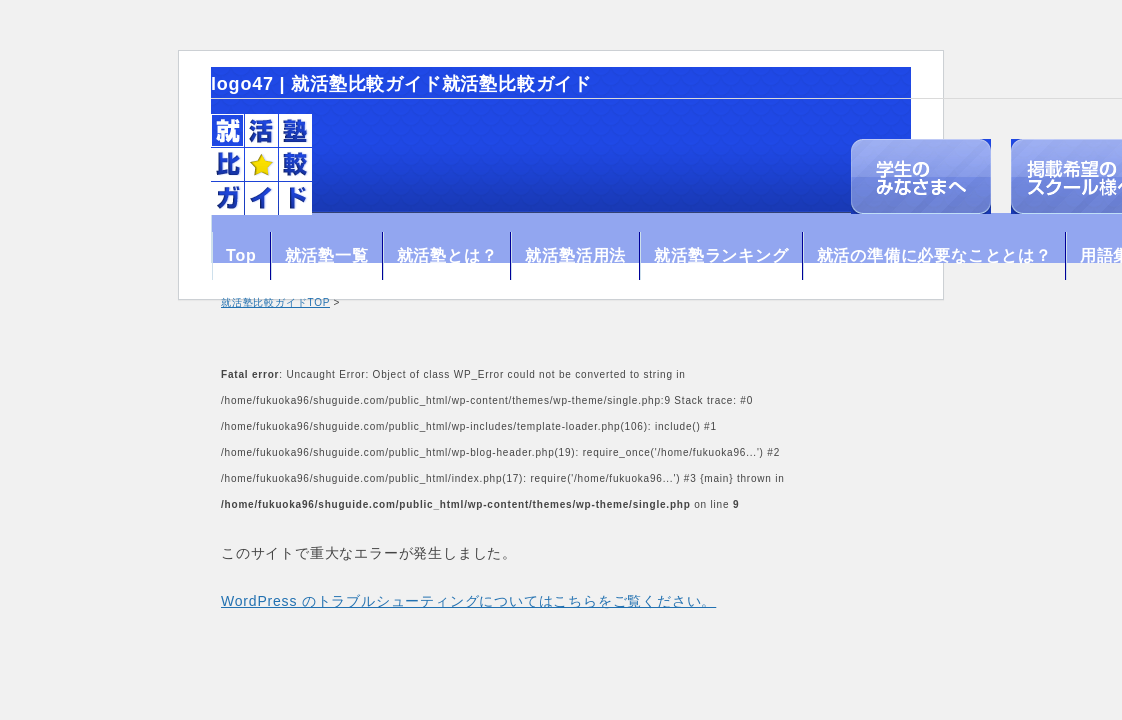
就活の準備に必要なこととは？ (934, 255)
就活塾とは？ (447, 255)
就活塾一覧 (327, 255)
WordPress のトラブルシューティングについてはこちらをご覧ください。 (468, 601)
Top (241, 255)
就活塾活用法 (575, 255)
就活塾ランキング (721, 255)
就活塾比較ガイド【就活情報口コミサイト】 (261, 164)
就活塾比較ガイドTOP (275, 302)
